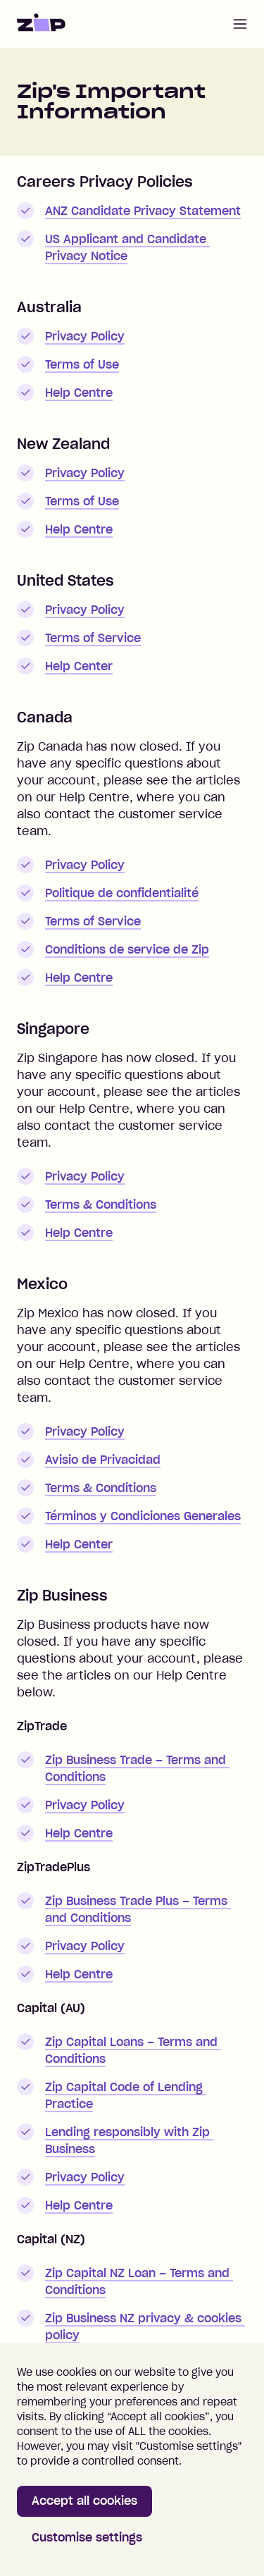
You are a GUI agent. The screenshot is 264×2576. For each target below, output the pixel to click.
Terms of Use (82, 364)
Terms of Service (93, 638)
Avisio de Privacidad (103, 1460)
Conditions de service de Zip (127, 949)
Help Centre (79, 393)
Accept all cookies (84, 2501)
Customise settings (87, 2537)
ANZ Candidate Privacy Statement (143, 211)
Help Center (79, 666)
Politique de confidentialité (122, 893)
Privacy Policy (85, 336)
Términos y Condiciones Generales (143, 1516)
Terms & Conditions (100, 1204)
